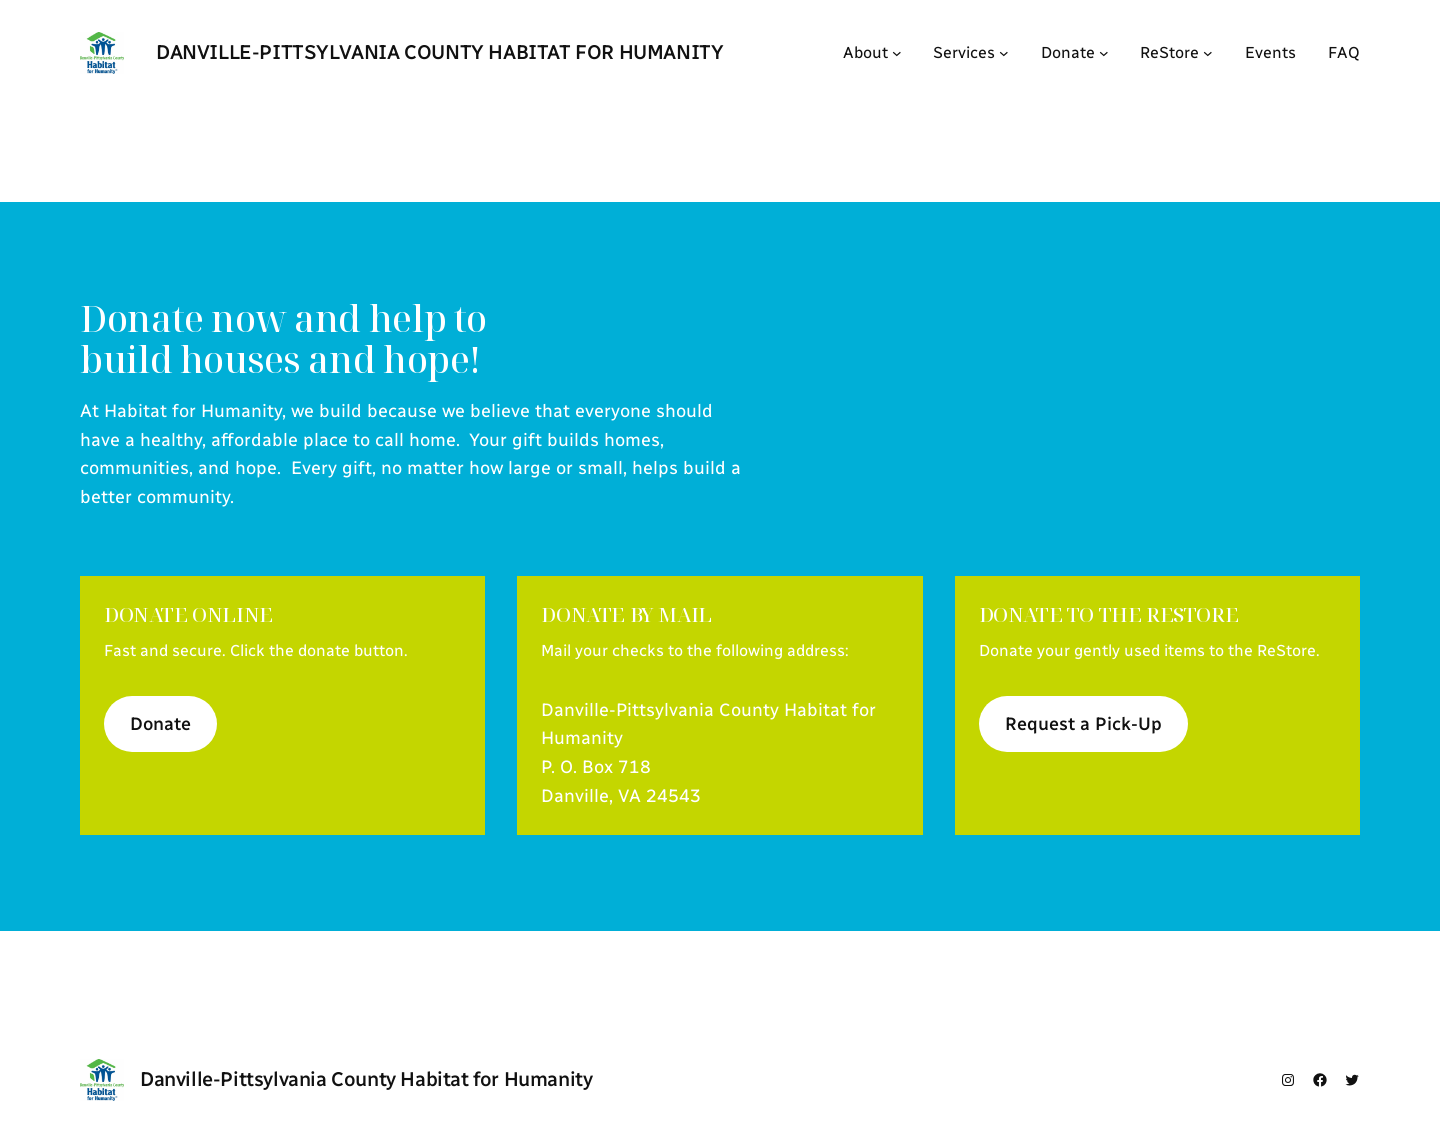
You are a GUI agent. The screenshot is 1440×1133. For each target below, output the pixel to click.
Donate (160, 724)
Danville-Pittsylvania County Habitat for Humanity (439, 52)
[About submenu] (897, 53)
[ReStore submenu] (1208, 53)
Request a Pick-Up (1083, 724)
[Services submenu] (1004, 53)
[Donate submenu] (1104, 53)
